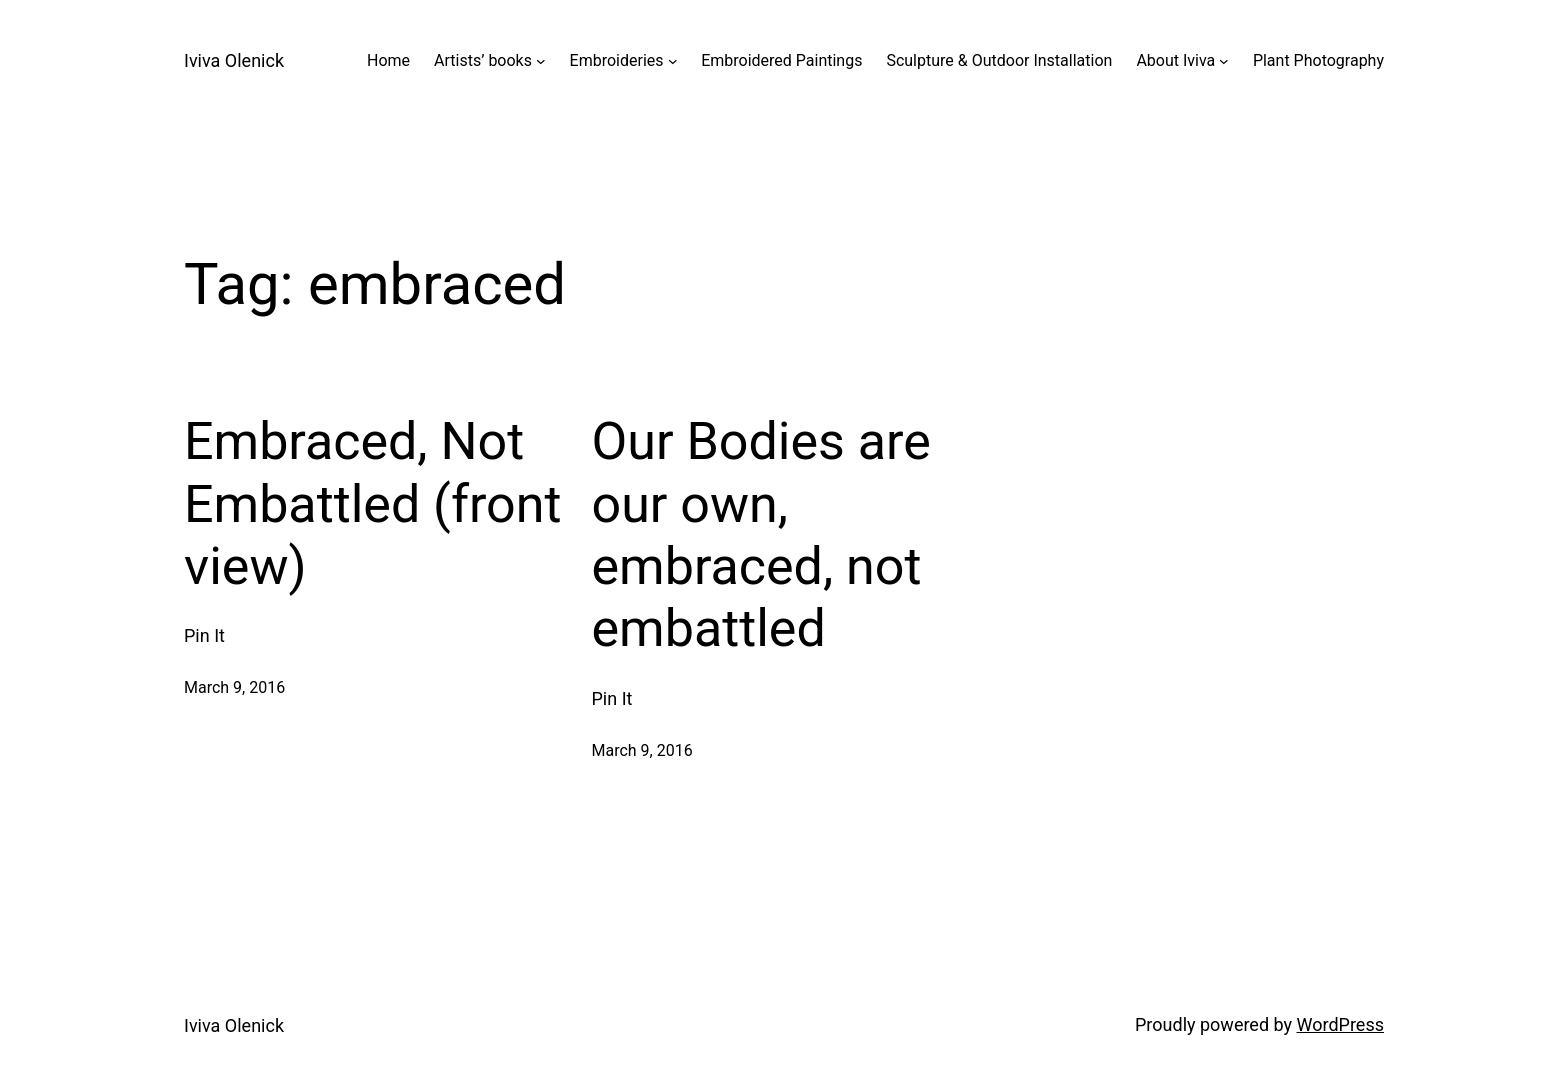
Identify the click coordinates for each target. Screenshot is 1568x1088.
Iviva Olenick (234, 60)
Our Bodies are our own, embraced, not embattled (761, 535)
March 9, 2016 (234, 687)
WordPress (1340, 1024)
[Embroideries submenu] (673, 61)
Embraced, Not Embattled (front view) (372, 504)
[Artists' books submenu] (541, 61)
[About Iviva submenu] (1224, 61)
